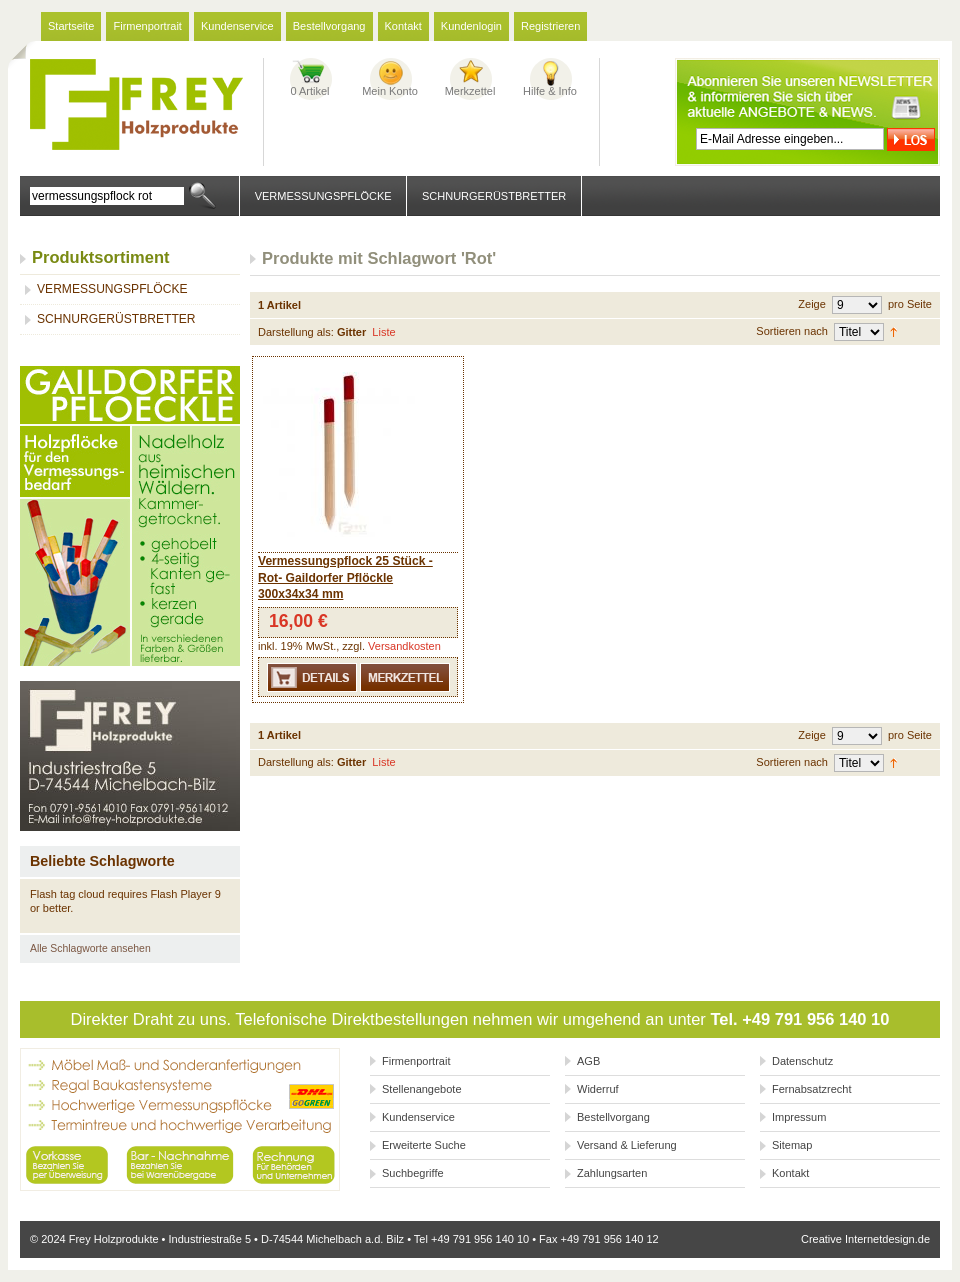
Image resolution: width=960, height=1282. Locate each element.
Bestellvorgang (329, 26)
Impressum (799, 1117)
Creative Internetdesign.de (865, 1239)
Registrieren (550, 26)
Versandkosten (404, 646)
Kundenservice (237, 26)
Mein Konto (390, 91)
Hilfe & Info (550, 91)
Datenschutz (802, 1061)
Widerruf (598, 1089)
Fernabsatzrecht (811, 1089)
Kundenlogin (471, 26)
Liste (383, 332)
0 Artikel (309, 91)
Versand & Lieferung (627, 1145)
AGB (588, 1061)
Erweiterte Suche (424, 1145)
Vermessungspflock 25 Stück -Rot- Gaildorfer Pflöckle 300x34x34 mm (345, 577)
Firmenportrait (147, 26)
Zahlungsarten (612, 1173)
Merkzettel (470, 91)
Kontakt (403, 26)
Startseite (71, 26)
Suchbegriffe (413, 1173)
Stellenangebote (422, 1089)
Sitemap (792, 1145)
